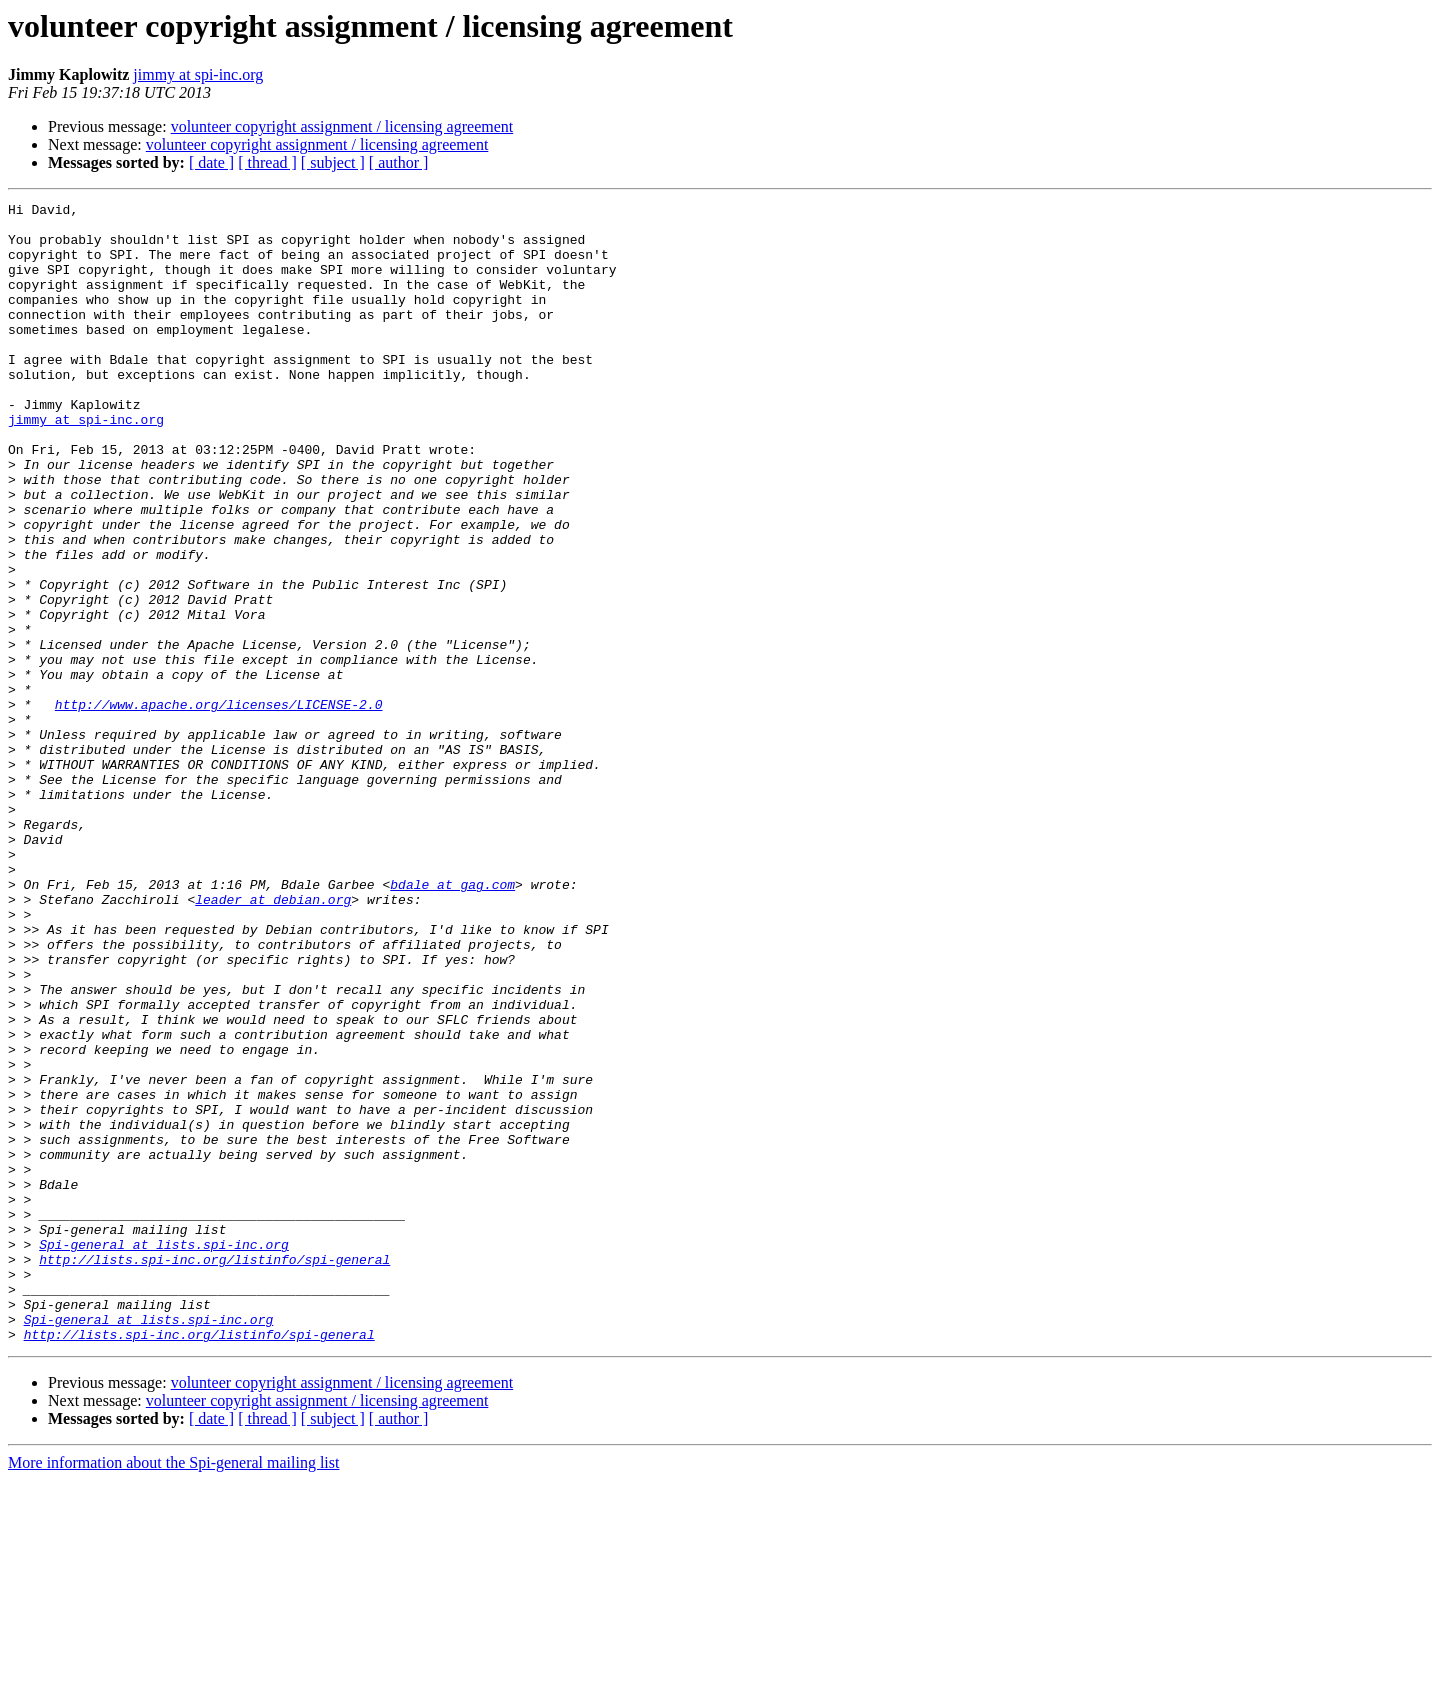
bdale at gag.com (452, 1022)
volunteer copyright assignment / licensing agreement (342, 126)
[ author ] (399, 162)
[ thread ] (267, 162)
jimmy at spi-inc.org (198, 74)
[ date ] (211, 162)
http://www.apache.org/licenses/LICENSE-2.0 (219, 806)
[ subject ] (333, 162)
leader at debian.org (273, 1040)
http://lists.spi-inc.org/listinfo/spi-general (214, 1472)
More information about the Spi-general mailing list (173, 1690)
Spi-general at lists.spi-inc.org (164, 1454)
